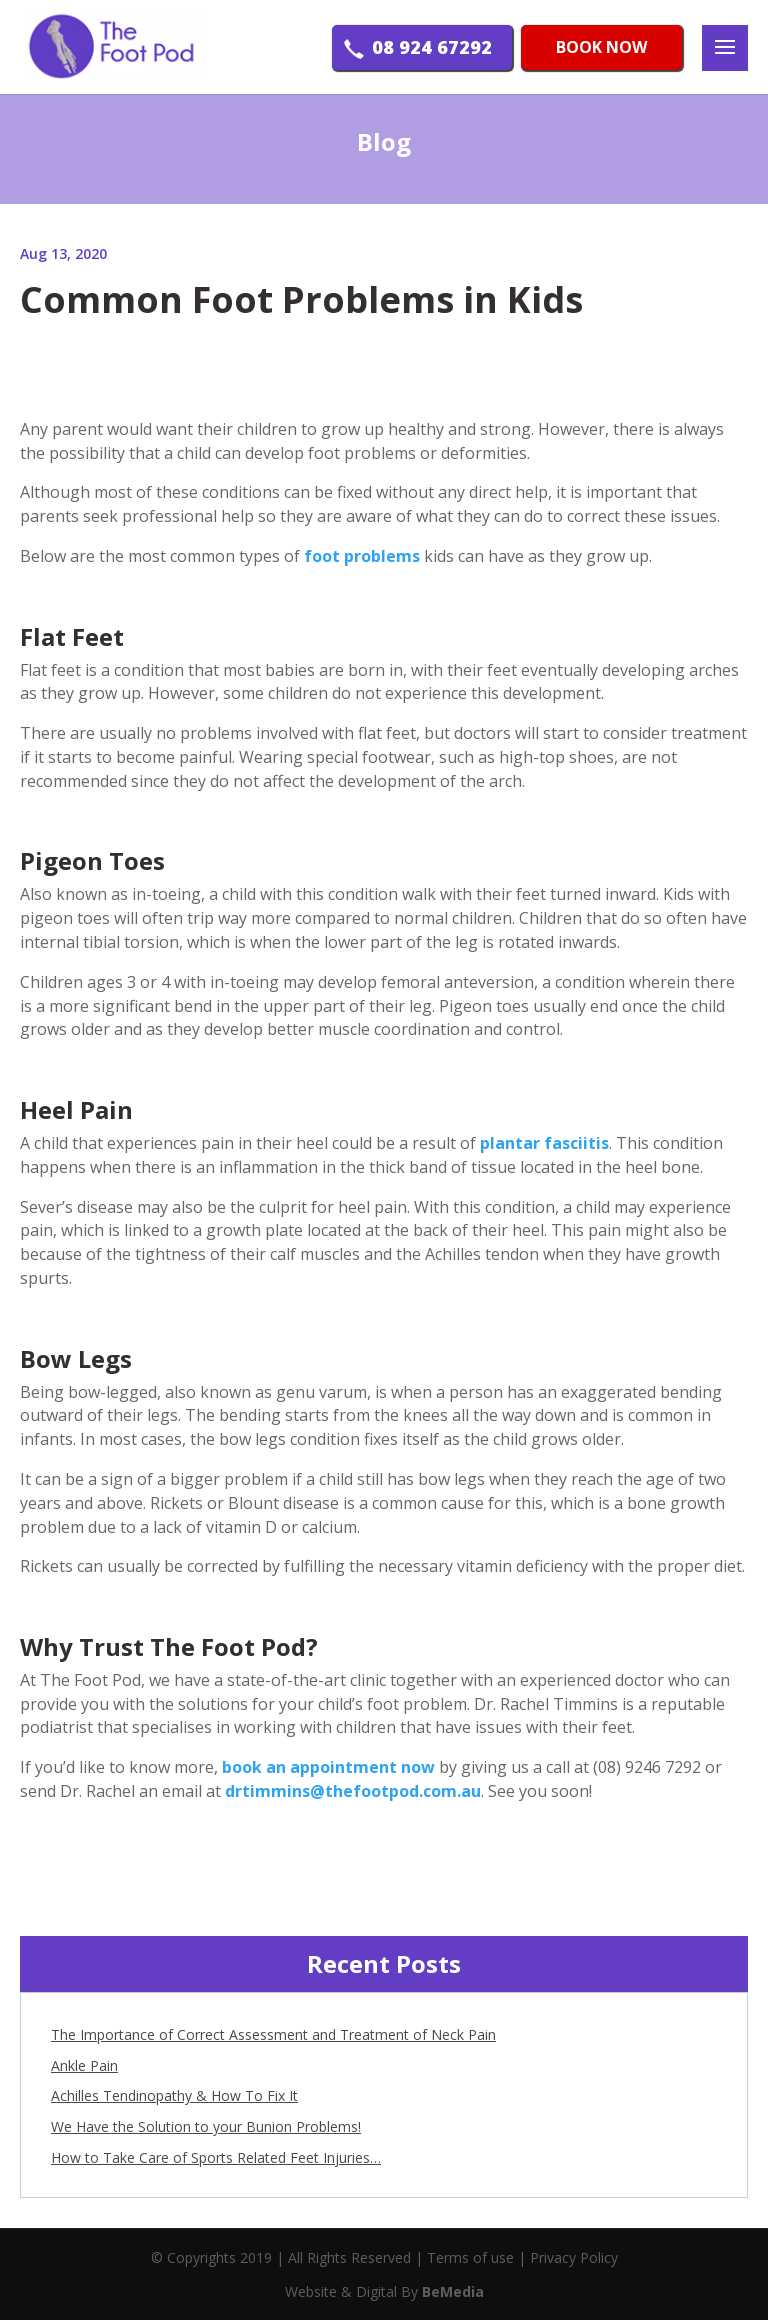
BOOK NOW (601, 49)
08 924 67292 (432, 49)
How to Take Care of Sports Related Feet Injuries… (216, 2157)
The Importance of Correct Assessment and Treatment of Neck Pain (273, 2034)
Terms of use (470, 2257)
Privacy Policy (574, 2257)
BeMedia (453, 2291)
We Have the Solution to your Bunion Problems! (206, 2126)
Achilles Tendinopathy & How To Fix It (174, 2095)
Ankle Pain (84, 2065)
